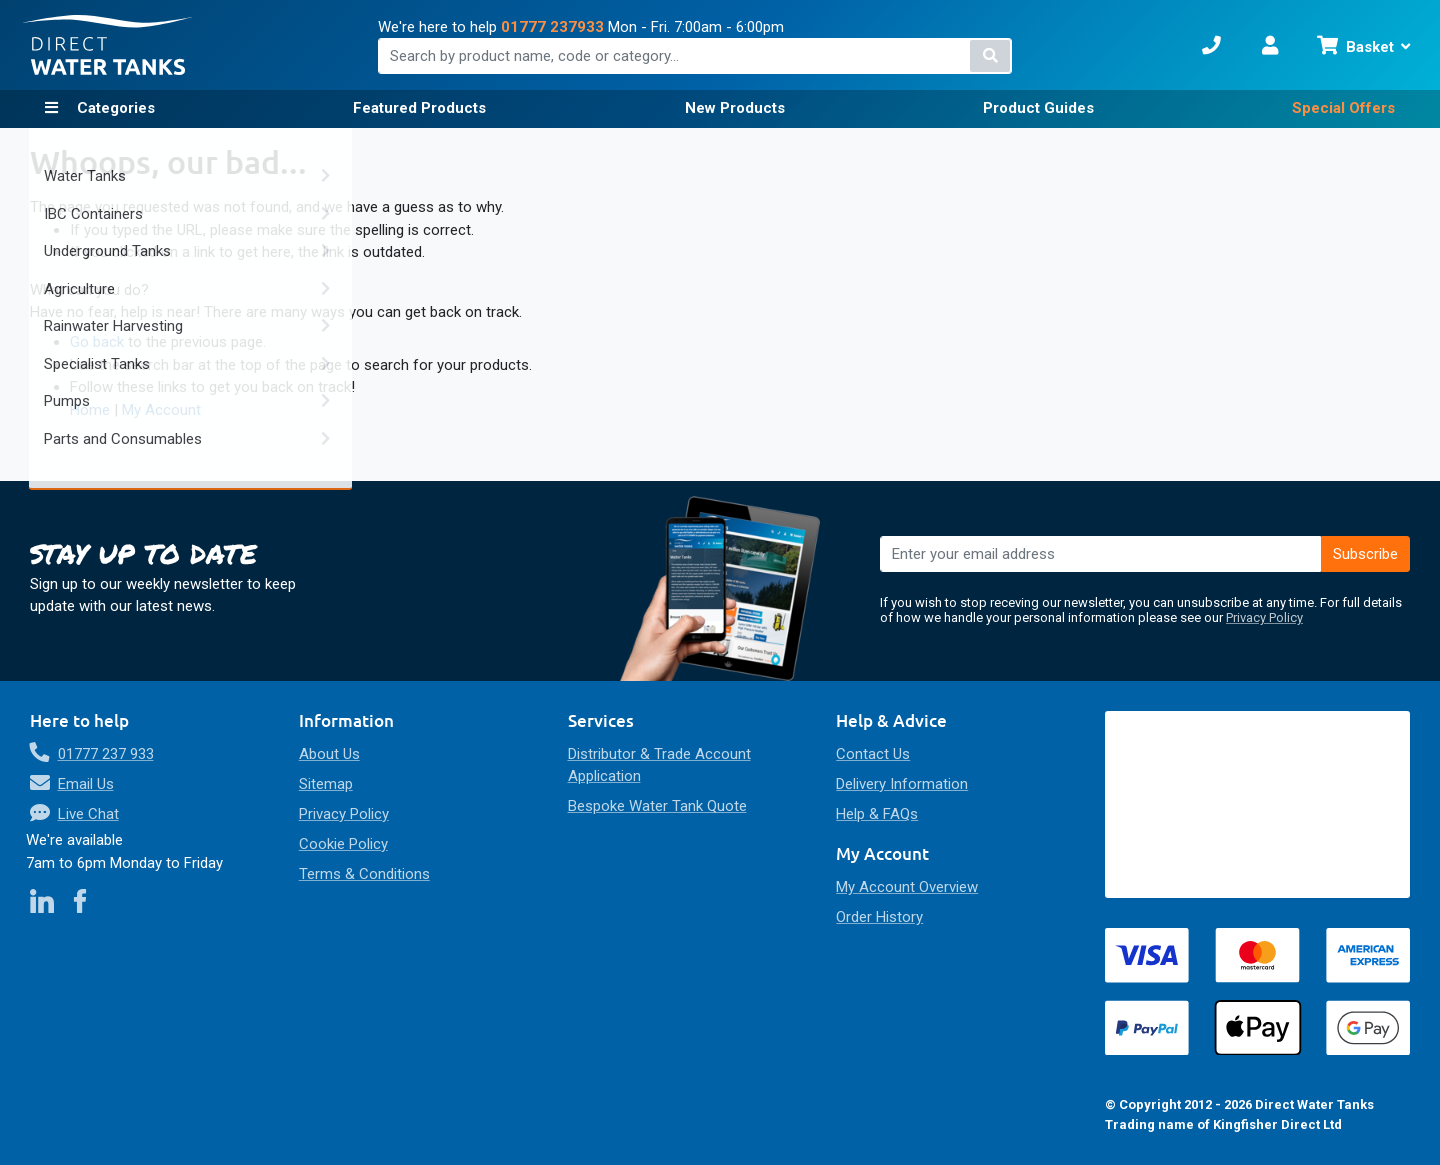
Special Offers (1343, 108)
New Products (735, 108)
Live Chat (88, 814)
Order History (879, 917)
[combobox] (695, 56)
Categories (114, 108)
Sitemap (326, 784)
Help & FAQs (877, 814)
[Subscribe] (1366, 554)
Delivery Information (902, 784)
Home (90, 410)
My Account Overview (907, 887)
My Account (161, 410)
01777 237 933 (106, 754)
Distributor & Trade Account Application (659, 765)
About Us (329, 754)
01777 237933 (552, 27)
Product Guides (1038, 108)
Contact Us (873, 754)
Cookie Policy (343, 844)
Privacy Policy (1264, 617)
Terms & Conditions (364, 874)
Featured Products (419, 108)
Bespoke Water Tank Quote (657, 806)
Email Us (86, 784)
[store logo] (108, 45)
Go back (97, 342)
